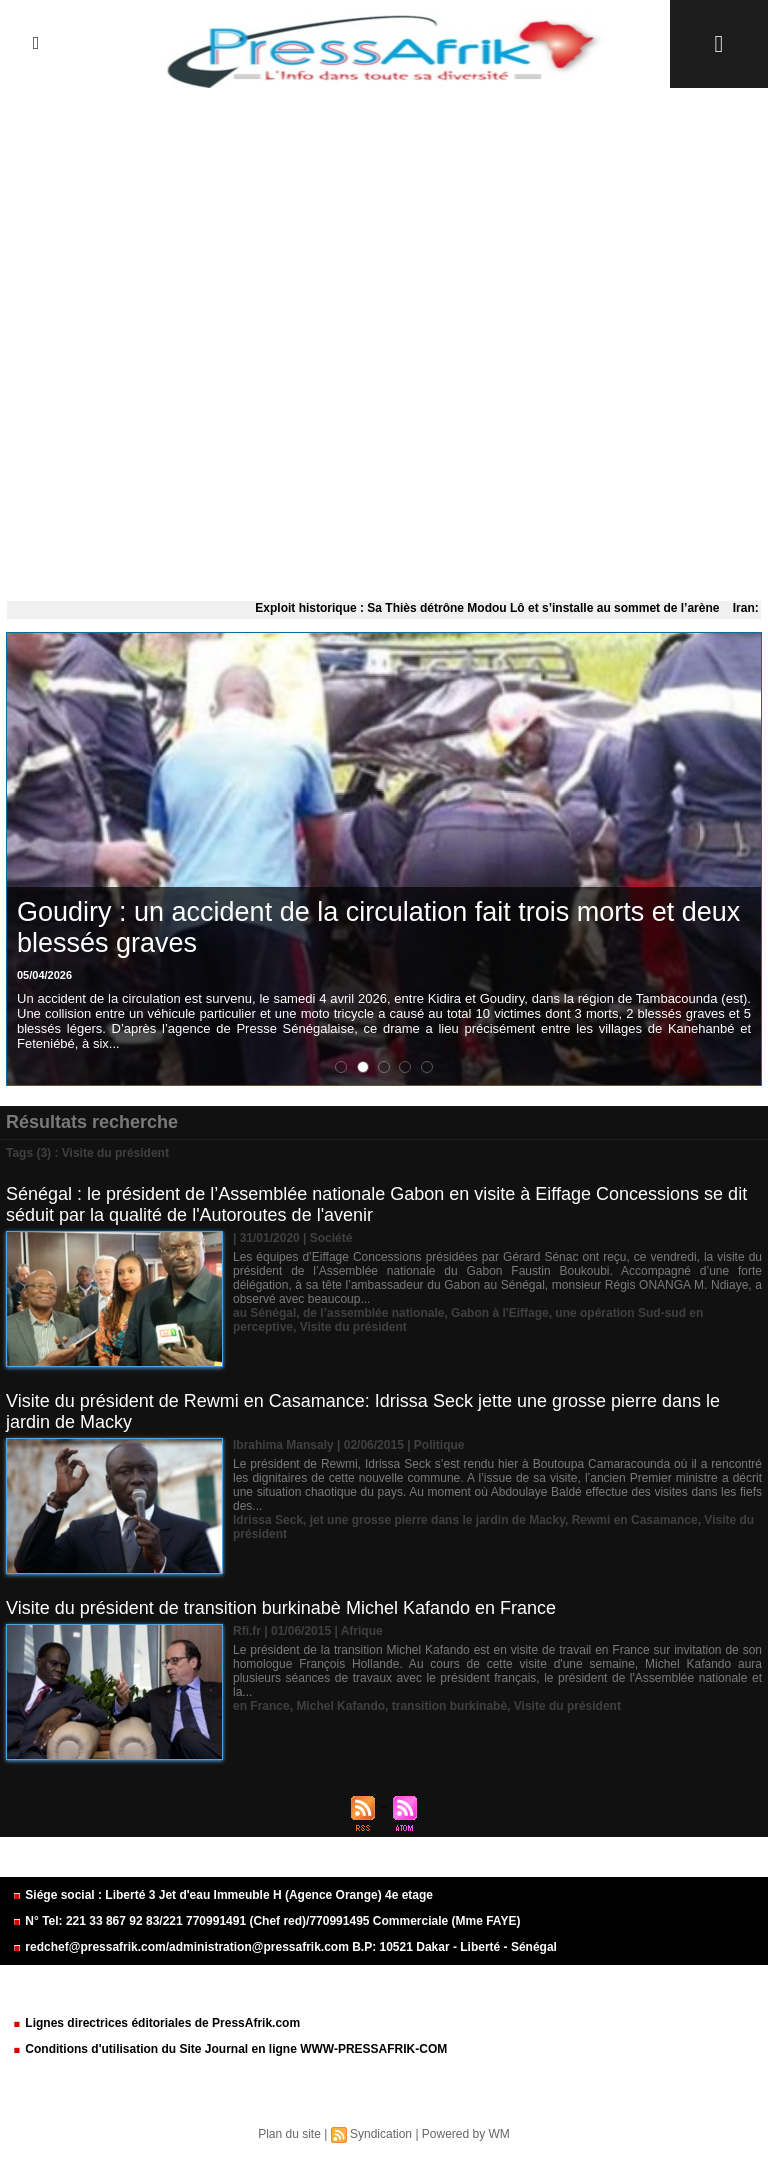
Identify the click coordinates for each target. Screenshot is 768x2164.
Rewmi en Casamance (635, 1520)
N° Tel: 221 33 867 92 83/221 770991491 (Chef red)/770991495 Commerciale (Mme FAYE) (266, 1921)
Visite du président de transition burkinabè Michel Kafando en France (281, 1608)
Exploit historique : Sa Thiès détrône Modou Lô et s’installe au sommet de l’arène (493, 608)
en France (261, 1706)
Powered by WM (466, 2134)
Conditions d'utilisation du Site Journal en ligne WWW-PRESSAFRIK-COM (229, 2049)
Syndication (381, 2134)
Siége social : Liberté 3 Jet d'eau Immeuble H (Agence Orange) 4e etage (222, 1895)
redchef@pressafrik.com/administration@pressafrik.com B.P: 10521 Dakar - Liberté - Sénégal (284, 1947)
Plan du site (289, 2134)
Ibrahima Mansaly (283, 1445)
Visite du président (353, 1327)
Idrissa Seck (268, 1520)
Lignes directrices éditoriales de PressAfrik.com (156, 2023)
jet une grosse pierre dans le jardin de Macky (437, 1520)
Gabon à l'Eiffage (500, 1313)
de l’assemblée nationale (373, 1313)
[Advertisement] (384, 340)
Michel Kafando (340, 1706)
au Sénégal (264, 1313)
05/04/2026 (44, 975)
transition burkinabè (449, 1706)
